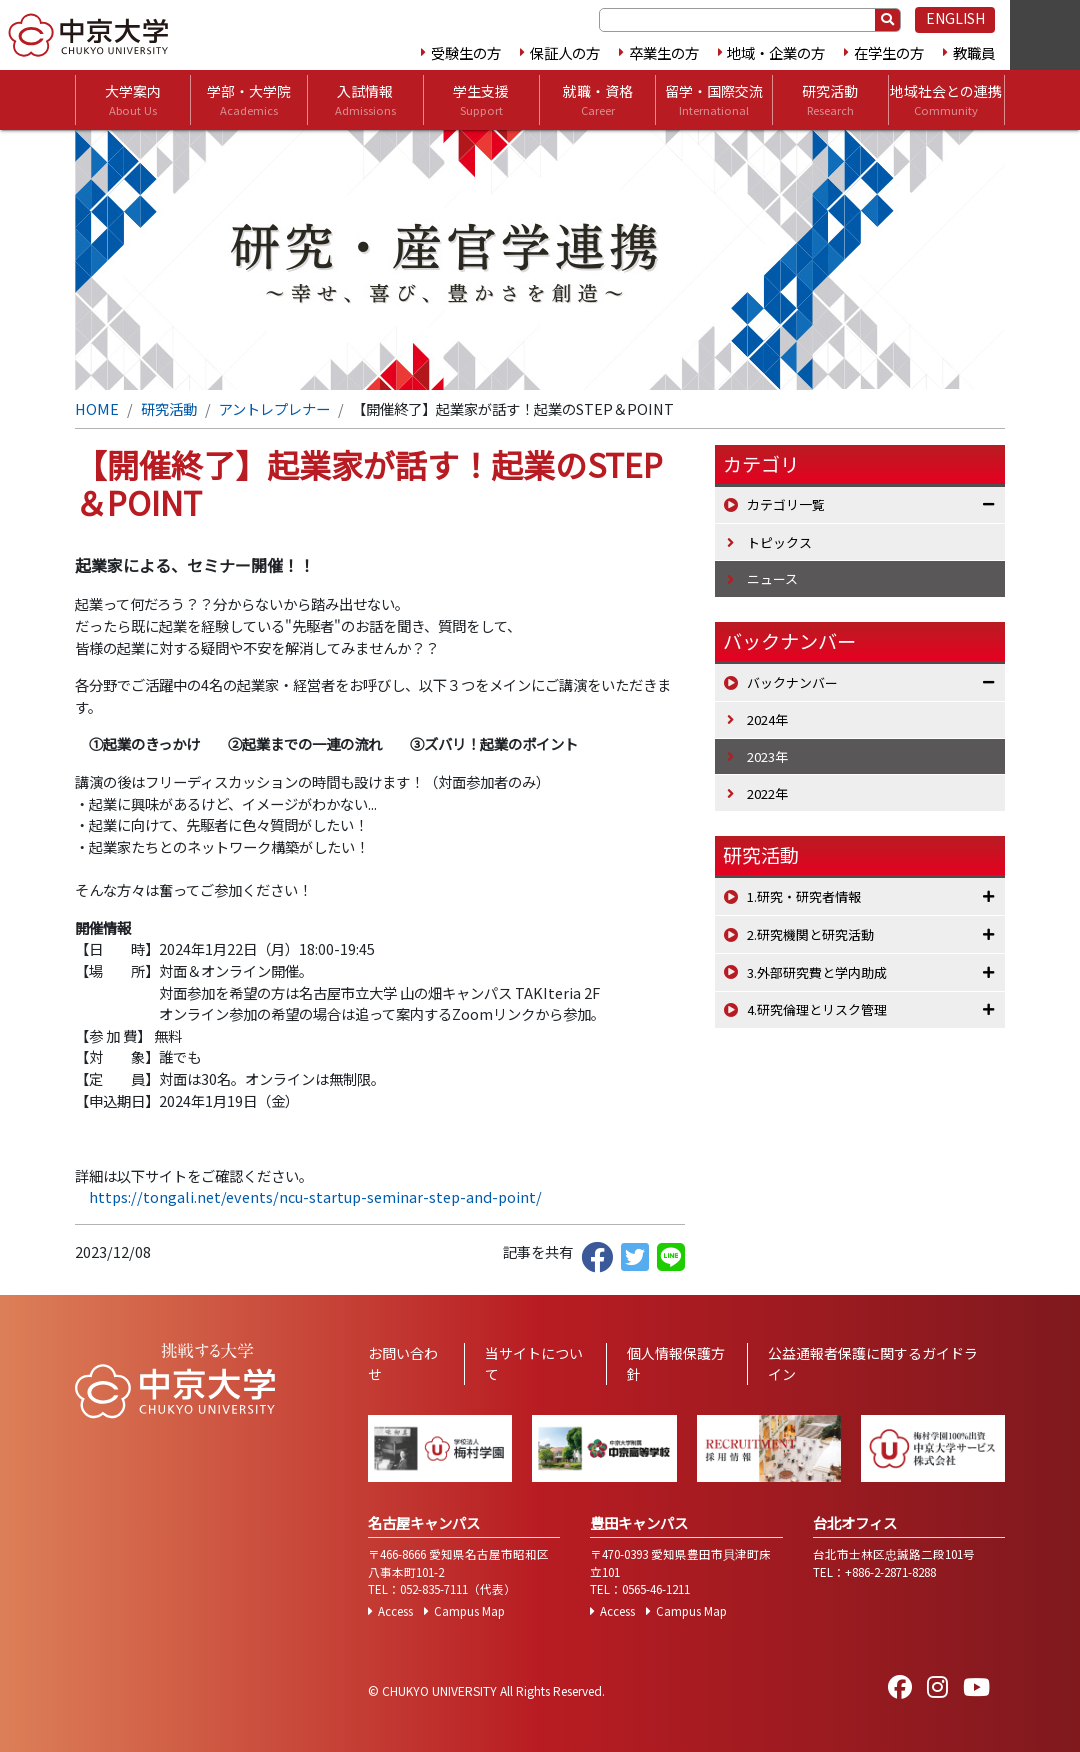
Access (395, 1611)
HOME (97, 408)
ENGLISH (955, 18)
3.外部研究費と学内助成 (817, 972)
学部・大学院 (249, 100)
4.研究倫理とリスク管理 (817, 1009)
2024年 (767, 719)
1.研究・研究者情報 (804, 896)
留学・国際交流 (714, 100)
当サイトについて (534, 1363)
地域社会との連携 (946, 100)
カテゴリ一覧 (786, 504)
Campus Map (469, 1611)
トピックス (779, 542)
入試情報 (365, 100)
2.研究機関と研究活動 (810, 934)
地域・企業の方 (776, 52)
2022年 (767, 793)
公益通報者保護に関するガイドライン (873, 1363)
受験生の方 (466, 52)
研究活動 (830, 100)
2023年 (767, 756)
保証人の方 (565, 52)
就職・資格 (598, 100)
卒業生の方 (664, 52)
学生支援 (481, 100)
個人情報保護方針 (676, 1363)
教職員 (974, 52)
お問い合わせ (403, 1363)
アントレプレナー (274, 408)
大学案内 (133, 100)
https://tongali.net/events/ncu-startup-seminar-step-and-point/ (315, 1196)
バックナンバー (792, 682)
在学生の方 (889, 52)
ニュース (772, 578)
